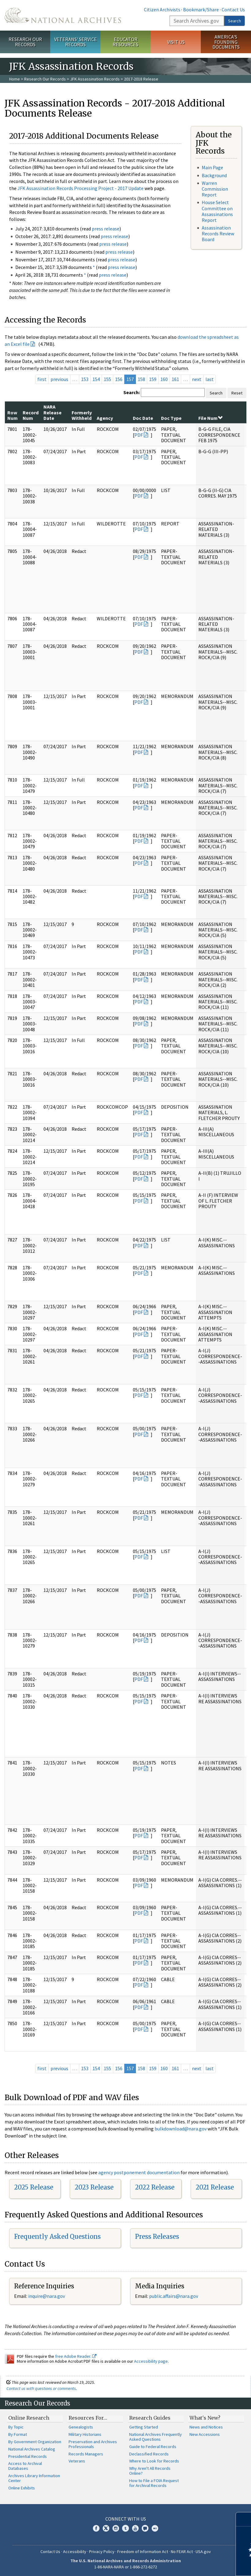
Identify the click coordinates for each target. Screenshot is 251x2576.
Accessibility (74, 2551)
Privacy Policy (101, 2551)
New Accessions (204, 2434)
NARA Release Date (52, 412)
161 (175, 379)
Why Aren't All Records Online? (149, 2471)
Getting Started (143, 2427)
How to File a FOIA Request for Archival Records (154, 2483)
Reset (236, 393)
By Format (17, 2434)
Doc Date (143, 418)
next (196, 379)
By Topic (16, 2427)
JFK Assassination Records (95, 79)
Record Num (31, 415)
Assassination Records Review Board (218, 233)
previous (59, 379)
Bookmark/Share (201, 9)
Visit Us (176, 42)
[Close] (244, 2519)
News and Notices (206, 2427)
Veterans (77, 2461)
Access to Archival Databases (25, 2466)
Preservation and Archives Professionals (93, 2444)
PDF (138, 435)
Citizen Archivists (162, 9)
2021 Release (215, 2187)
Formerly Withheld (82, 415)
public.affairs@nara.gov (173, 2296)
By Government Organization (34, 2441)
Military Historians (85, 2434)
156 (118, 379)
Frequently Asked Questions (57, 2236)
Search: (131, 392)
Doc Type (171, 418)
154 (96, 379)
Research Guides (149, 2418)
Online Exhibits (21, 2488)
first (42, 379)
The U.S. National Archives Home (63, 15)
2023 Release (94, 2187)
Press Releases (157, 2236)
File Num (210, 418)
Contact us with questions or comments (41, 2388)
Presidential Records (27, 2456)
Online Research (28, 2418)
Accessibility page (151, 2361)
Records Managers (86, 2454)
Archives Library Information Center (34, 2478)
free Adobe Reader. (75, 2356)
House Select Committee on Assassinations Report (217, 211)
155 (107, 379)
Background (214, 175)
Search (234, 21)
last (209, 379)
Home (14, 79)
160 (164, 379)
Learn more (196, 2565)
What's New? (204, 2418)
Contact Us (233, 9)
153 (84, 379)
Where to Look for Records (154, 2461)
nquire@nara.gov (47, 2296)
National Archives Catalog (31, 2449)
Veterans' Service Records (75, 41)
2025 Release (33, 2187)
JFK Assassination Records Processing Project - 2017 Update (80, 188)
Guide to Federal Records (152, 2446)
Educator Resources (125, 41)
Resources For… (88, 2418)
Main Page (212, 167)
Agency (105, 418)
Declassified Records (149, 2454)
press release (105, 229)
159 (152, 379)
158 (141, 379)
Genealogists (81, 2427)
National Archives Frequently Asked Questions (155, 2437)
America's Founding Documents (226, 42)
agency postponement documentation (139, 2172)
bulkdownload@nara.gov (181, 2129)
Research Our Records (25, 41)
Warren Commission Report (215, 189)
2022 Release (154, 2187)
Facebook (96, 2528)
